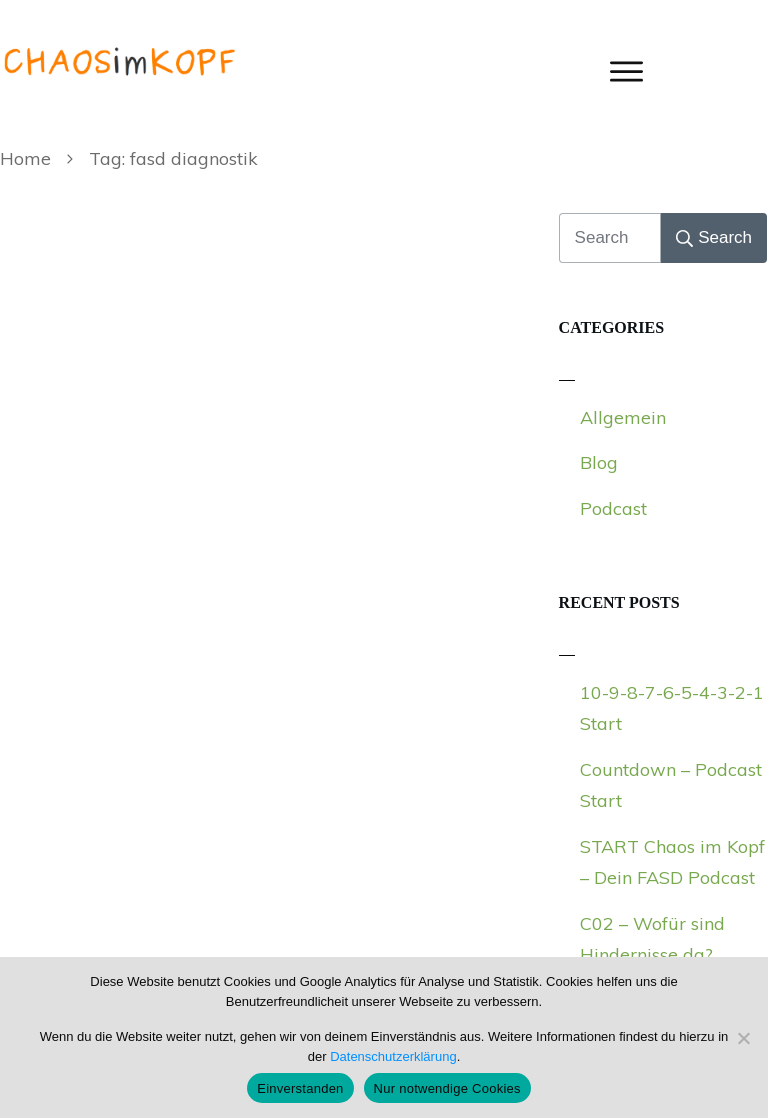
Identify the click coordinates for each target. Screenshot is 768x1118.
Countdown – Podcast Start (671, 785)
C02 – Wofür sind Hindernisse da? (652, 939)
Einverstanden (300, 1088)
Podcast (613, 508)
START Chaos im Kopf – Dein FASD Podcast (672, 862)
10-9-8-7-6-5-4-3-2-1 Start (672, 708)
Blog (599, 462)
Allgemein (623, 417)
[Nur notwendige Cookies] (743, 1038)
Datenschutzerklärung (393, 1056)
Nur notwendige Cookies (447, 1088)
